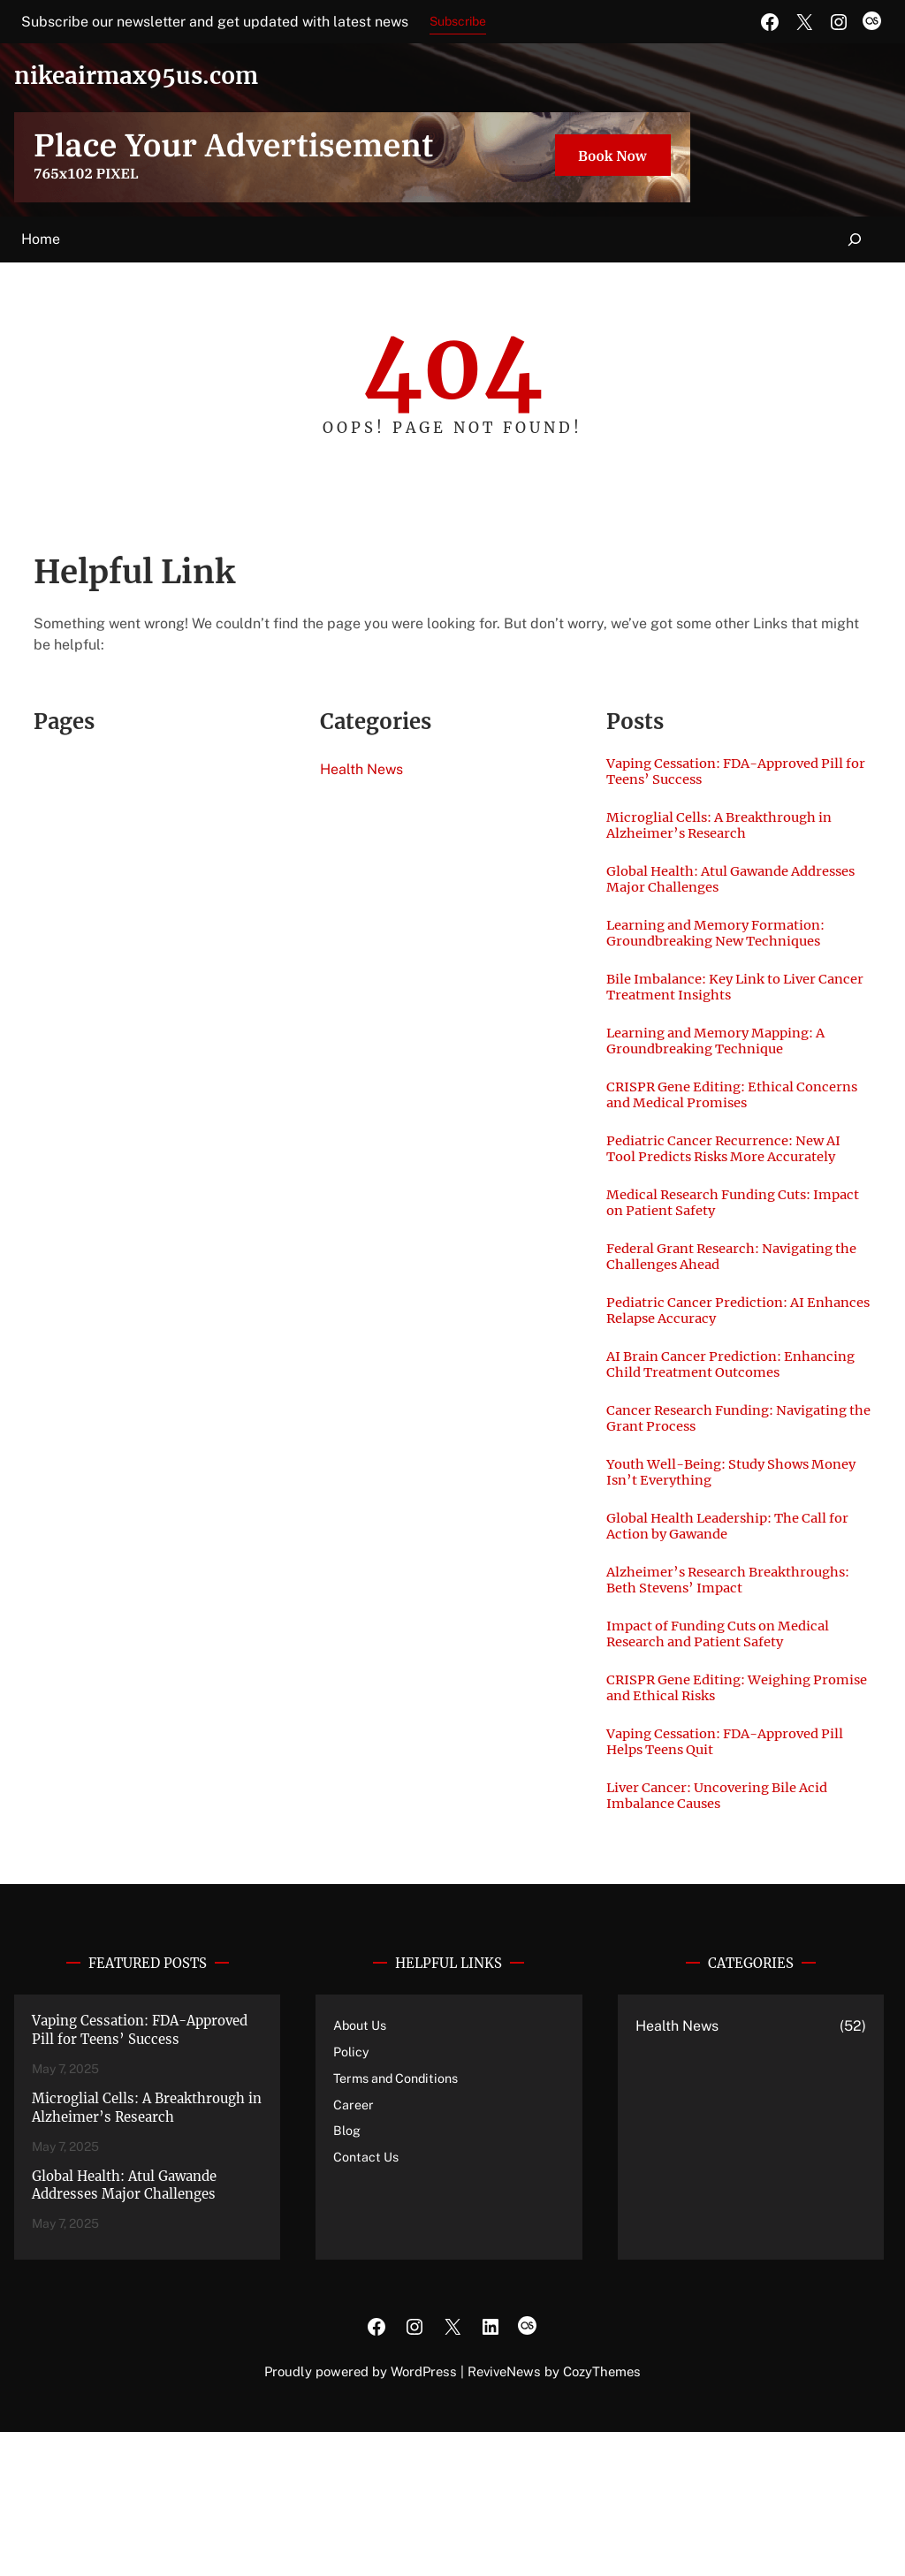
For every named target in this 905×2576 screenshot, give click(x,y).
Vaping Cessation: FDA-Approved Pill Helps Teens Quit (726, 1879)
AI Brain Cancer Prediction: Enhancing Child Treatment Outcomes (707, 1443)
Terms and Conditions (400, 2222)
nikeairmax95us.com (159, 74)
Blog (347, 2274)
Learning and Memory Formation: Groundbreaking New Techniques (729, 949)
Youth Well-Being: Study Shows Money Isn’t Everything (721, 1569)
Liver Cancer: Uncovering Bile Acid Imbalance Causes (732, 1938)
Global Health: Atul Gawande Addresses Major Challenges (710, 890)
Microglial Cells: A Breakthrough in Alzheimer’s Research (734, 832)
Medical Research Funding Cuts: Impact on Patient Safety (722, 1259)
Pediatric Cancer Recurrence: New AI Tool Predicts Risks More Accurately (730, 1192)
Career (353, 2248)
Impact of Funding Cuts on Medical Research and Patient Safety (732, 1763)
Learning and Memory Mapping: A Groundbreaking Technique (729, 1065)
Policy (351, 2195)
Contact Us (367, 2300)
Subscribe (458, 21)
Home (40, 239)
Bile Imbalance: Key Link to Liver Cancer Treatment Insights (726, 1007)
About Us (362, 2169)
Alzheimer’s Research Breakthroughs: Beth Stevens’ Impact (713, 1695)
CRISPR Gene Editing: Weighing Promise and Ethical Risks (722, 1821)
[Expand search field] (855, 240)
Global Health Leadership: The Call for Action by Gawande (732, 1627)
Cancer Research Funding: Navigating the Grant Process (712, 1511)
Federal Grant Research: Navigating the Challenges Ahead (734, 1317)
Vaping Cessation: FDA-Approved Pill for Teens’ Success (726, 774)
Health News (361, 769)
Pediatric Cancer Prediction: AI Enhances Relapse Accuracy (719, 1375)
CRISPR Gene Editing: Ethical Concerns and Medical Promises (721, 1124)
